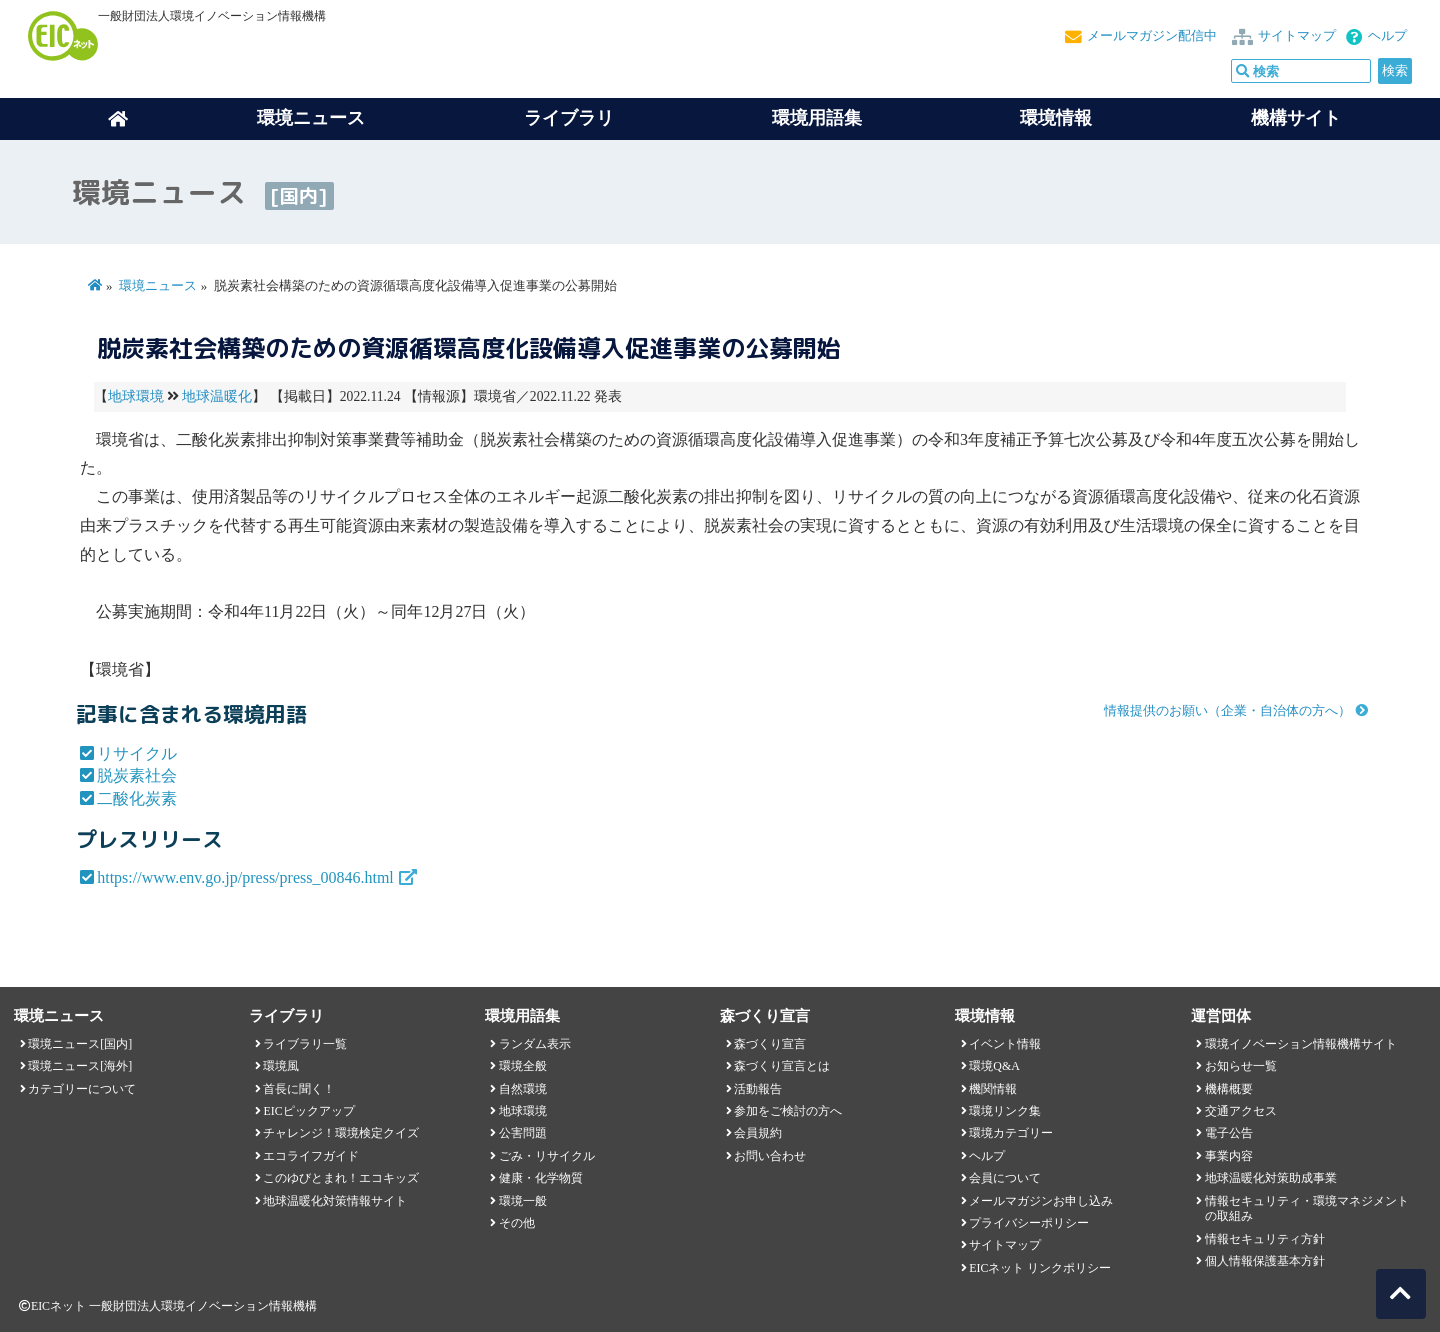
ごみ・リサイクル (547, 1156)
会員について (1005, 1178)
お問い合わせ (770, 1156)
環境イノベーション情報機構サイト (1301, 1044)
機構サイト (1296, 118)
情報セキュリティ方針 (1265, 1239)
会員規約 (758, 1133)
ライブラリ (569, 118)
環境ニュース (158, 286)
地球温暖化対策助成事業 (1271, 1178)
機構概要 (1229, 1089)
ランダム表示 (535, 1044)
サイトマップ (1297, 36)
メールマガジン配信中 (1152, 36)
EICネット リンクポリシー (1040, 1268)
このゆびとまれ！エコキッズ (341, 1178)
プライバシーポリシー (1029, 1223)
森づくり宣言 (770, 1044)
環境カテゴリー (1011, 1133)
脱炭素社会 (137, 775)
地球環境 (136, 396)
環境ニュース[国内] (80, 1044)
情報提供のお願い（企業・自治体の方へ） (1227, 711)
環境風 (281, 1066)
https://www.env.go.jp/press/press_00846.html (245, 877)
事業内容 (1229, 1156)
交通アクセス (1241, 1111)
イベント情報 (1005, 1044)
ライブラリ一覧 (305, 1044)
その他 (517, 1223)
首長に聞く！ (299, 1089)
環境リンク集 (1005, 1111)
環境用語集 (817, 118)
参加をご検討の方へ (788, 1111)
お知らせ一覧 (1241, 1066)
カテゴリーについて (82, 1089)
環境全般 (523, 1066)
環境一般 (523, 1201)
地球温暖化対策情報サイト (335, 1201)
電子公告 (1229, 1133)
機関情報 (993, 1089)
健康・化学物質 (541, 1178)
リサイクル (137, 753)
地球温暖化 (217, 396)
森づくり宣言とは (782, 1066)
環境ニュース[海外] (80, 1066)
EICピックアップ (308, 1111)
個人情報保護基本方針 (1265, 1261)
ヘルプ (1387, 36)
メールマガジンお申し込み (1041, 1201)
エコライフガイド (311, 1156)
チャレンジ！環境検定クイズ (341, 1133)
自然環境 (523, 1089)
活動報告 (758, 1089)
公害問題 (523, 1133)
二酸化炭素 (137, 798)
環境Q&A (994, 1066)
